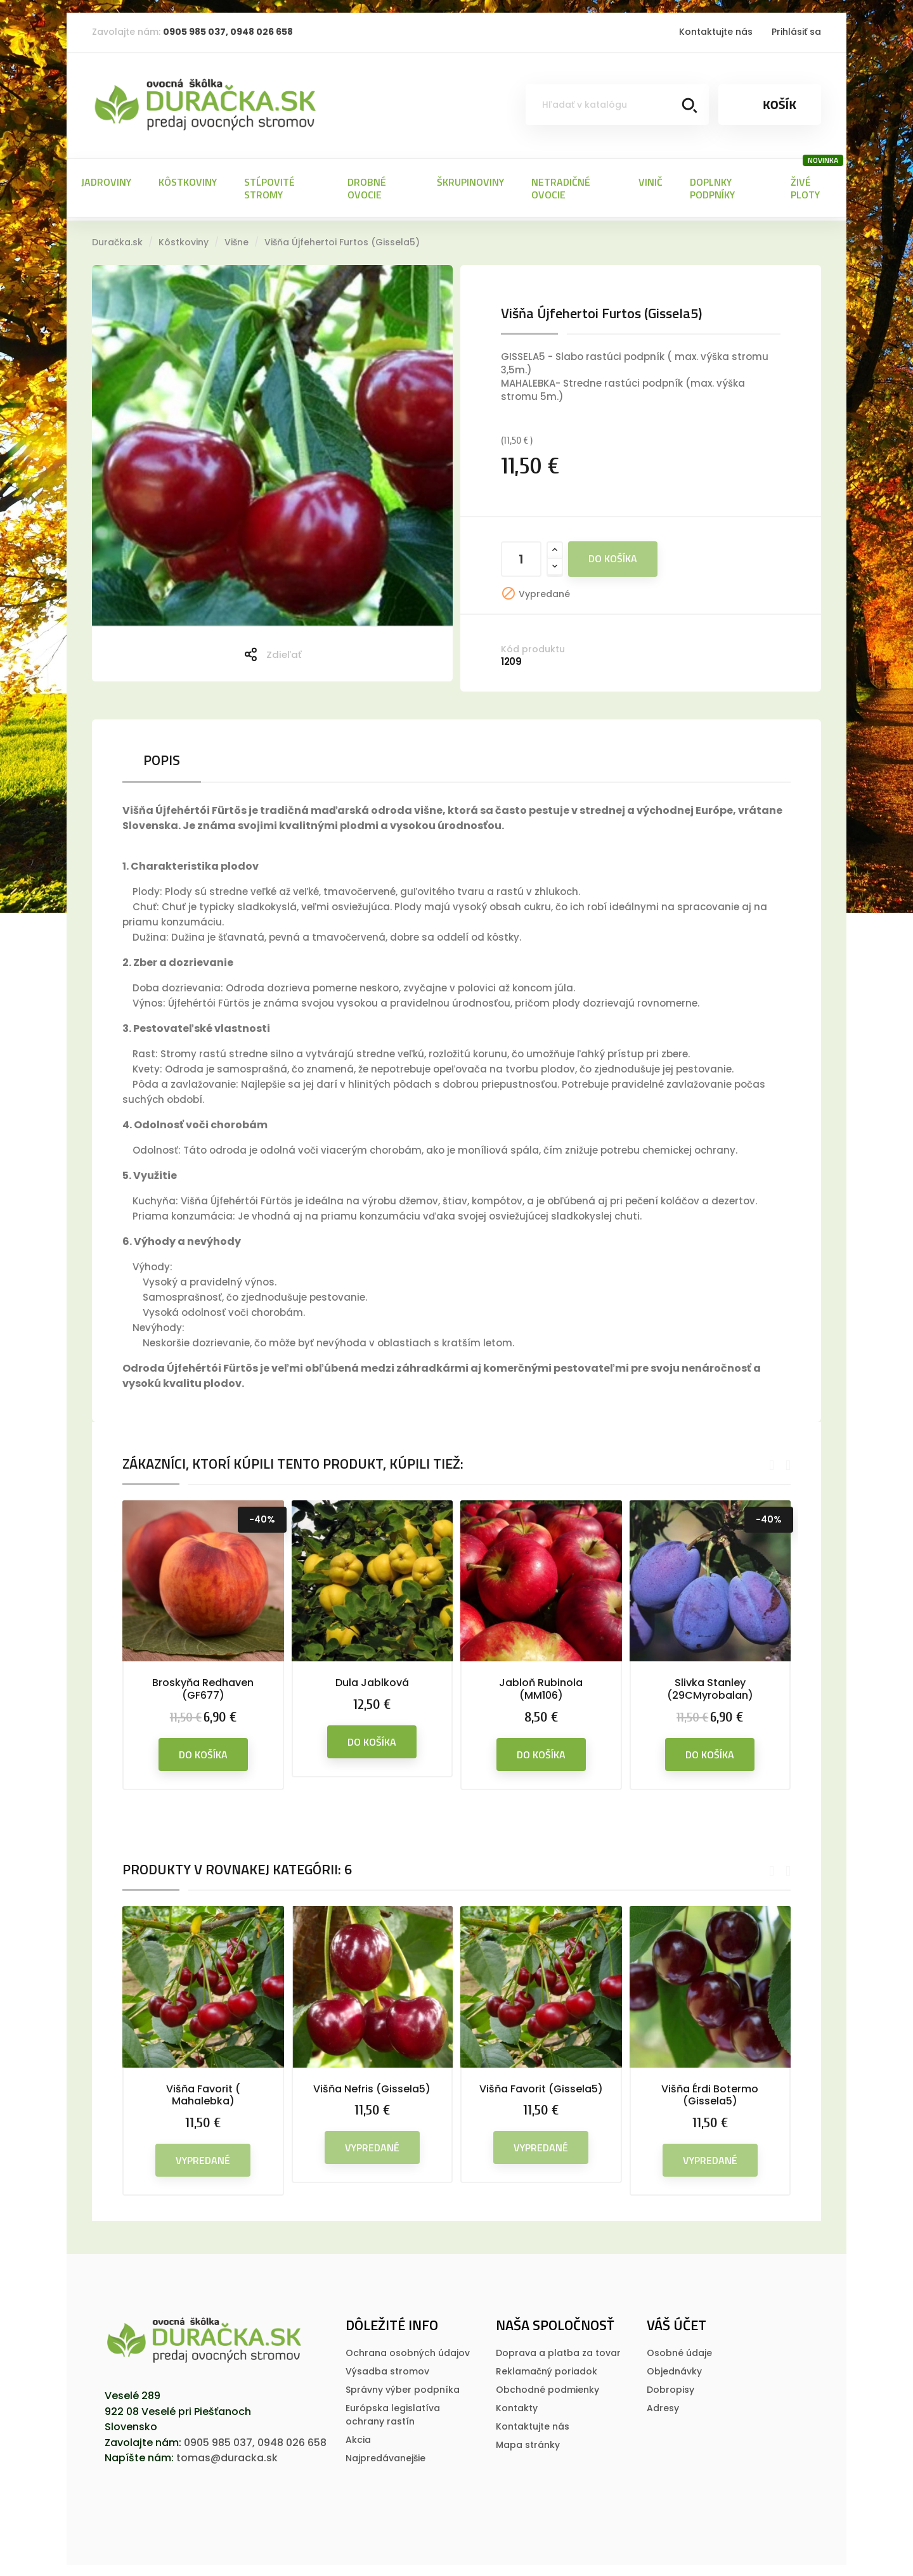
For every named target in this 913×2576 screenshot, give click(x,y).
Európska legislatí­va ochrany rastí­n (393, 2413)
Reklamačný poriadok (546, 2369)
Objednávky (674, 2369)
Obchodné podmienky (547, 2387)
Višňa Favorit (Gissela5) (541, 2087)
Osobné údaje (679, 2351)
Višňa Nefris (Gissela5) (372, 2087)
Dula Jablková (372, 1680)
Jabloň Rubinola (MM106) (541, 1687)
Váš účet (676, 2323)
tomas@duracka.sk (227, 2456)
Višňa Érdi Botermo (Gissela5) (709, 2093)
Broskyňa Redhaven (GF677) (203, 1687)
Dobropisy (670, 2387)
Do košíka (612, 556)
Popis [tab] (161, 758)
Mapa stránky (528, 2443)
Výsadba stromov (387, 2369)
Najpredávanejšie (385, 2456)
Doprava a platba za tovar (558, 2351)
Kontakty (517, 2406)
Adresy (663, 2406)
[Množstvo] (521, 557)
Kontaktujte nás (716, 31)
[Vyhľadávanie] (617, 104)
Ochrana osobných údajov (408, 2351)
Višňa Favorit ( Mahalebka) (203, 2093)
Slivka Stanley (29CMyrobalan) (710, 1687)
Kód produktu (533, 647)
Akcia (358, 2437)
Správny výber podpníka (403, 2387)
